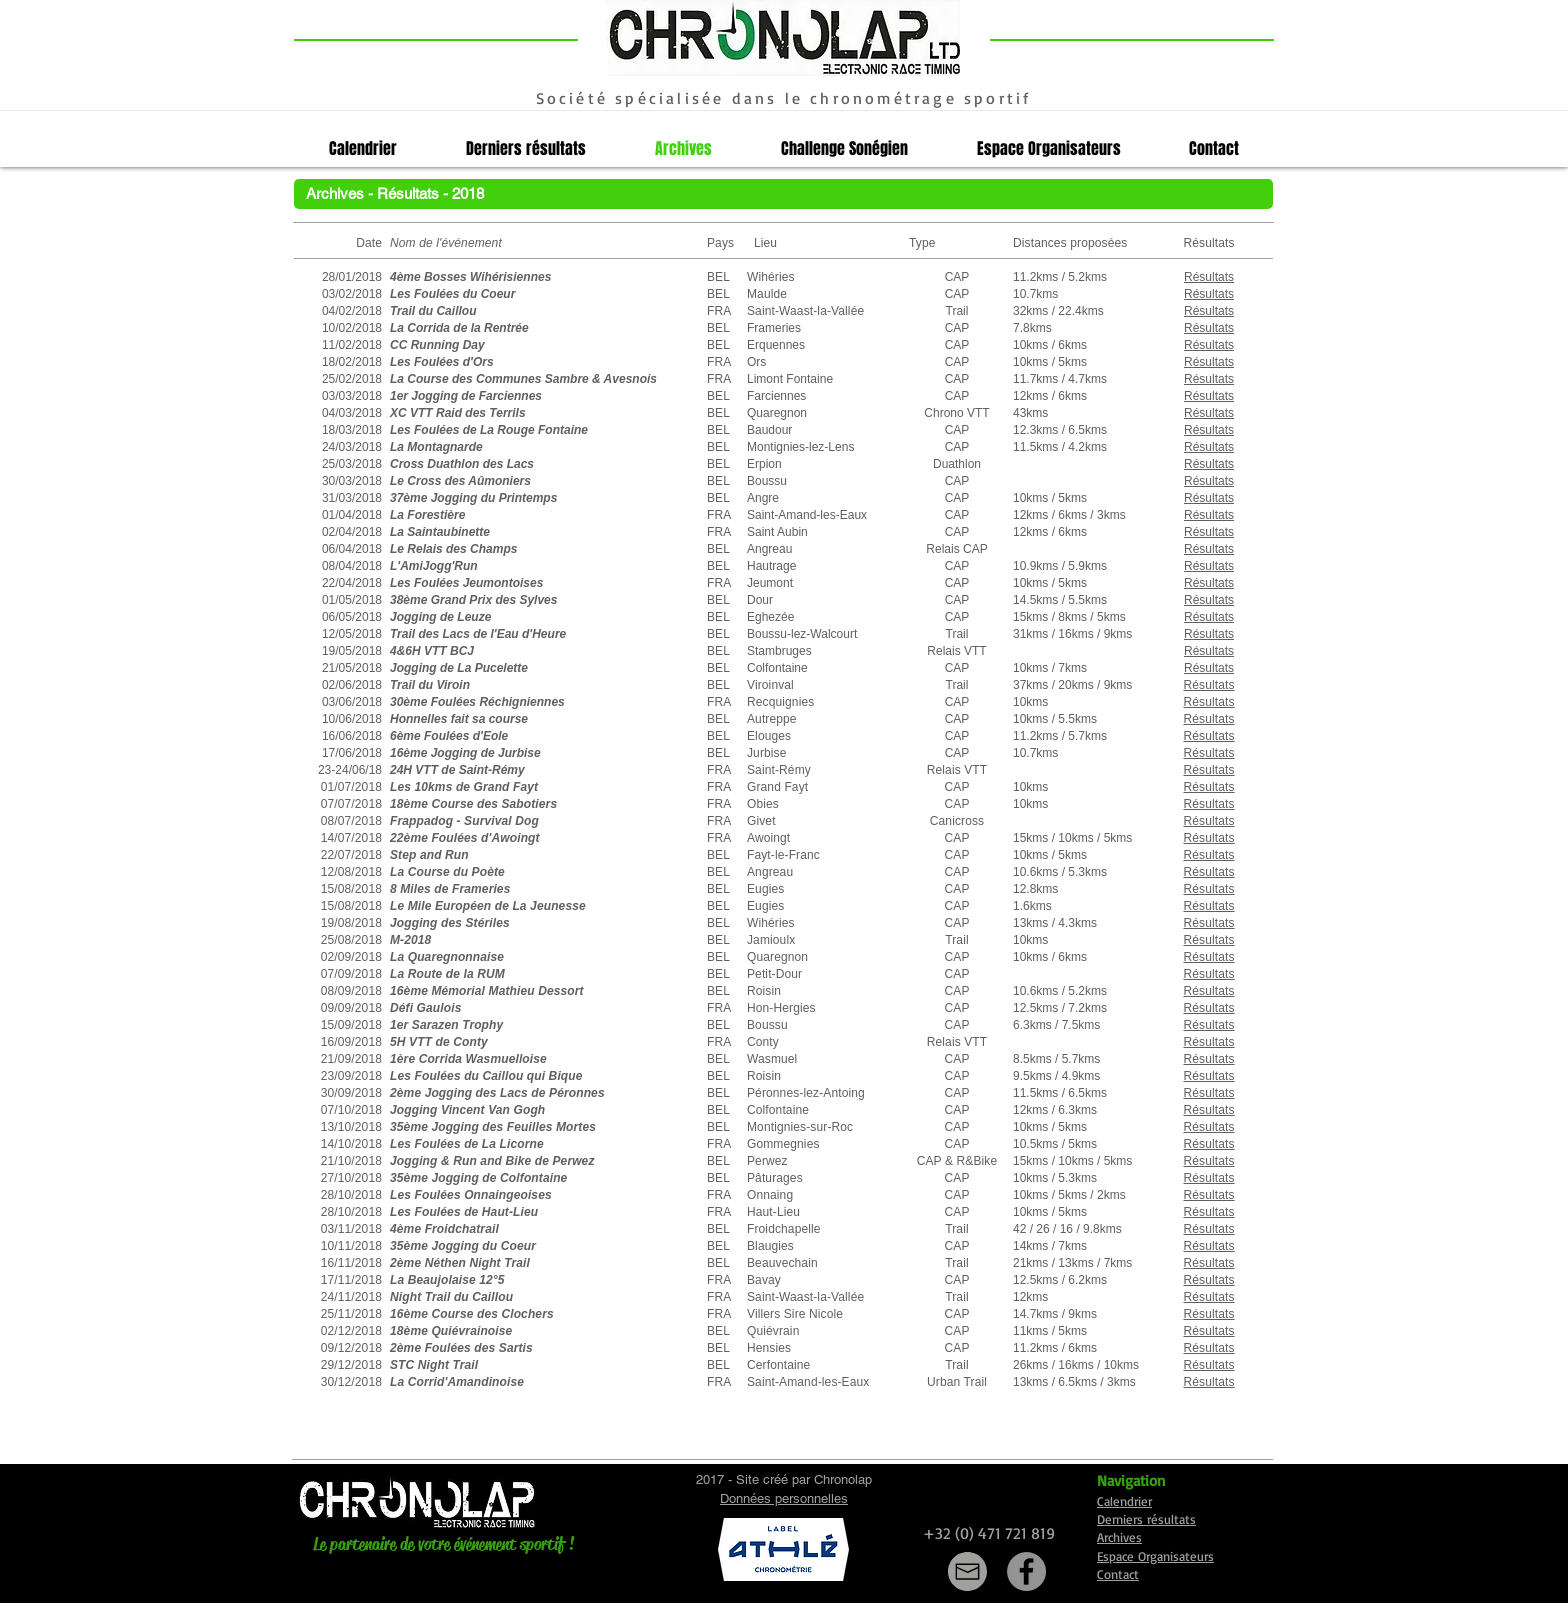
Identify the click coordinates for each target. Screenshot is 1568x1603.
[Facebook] (1026, 1571)
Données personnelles (784, 1498)
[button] (1209, 277)
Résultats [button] (1209, 634)
